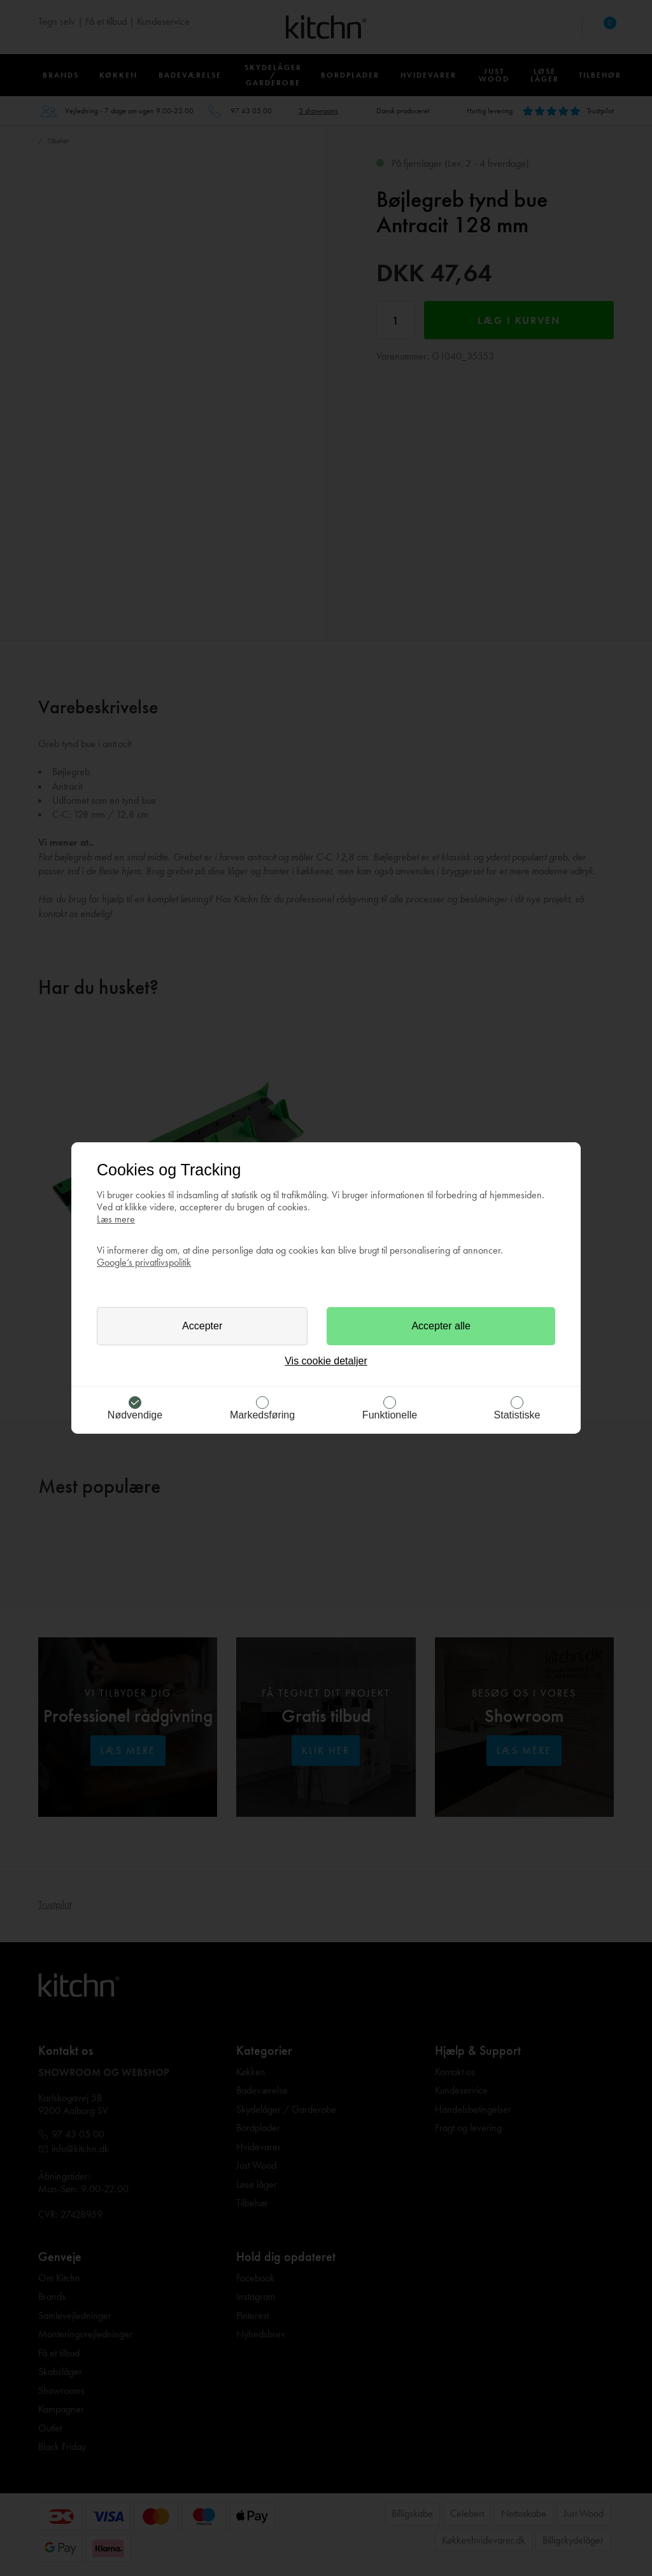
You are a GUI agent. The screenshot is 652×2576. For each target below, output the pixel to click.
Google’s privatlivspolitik (144, 1262)
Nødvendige (135, 1415)
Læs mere (116, 1219)
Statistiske (517, 1415)
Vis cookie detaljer (326, 1360)
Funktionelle (389, 1415)
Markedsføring (262, 1415)
